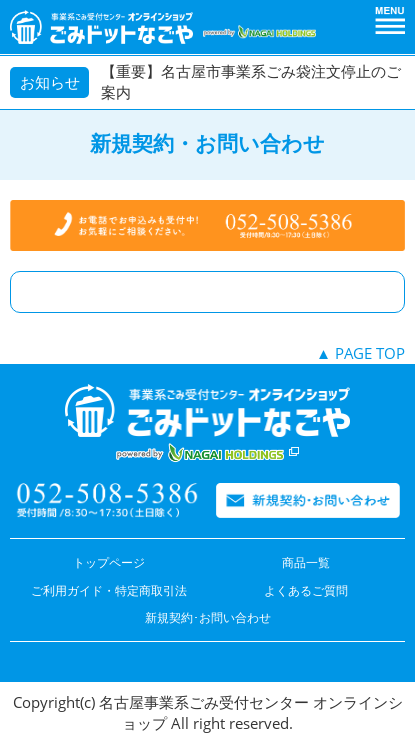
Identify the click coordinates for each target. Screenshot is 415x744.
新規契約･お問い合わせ (208, 617)
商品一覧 (306, 562)
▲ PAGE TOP (360, 353)
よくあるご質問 (306, 590)
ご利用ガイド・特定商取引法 (109, 590)
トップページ (109, 562)
